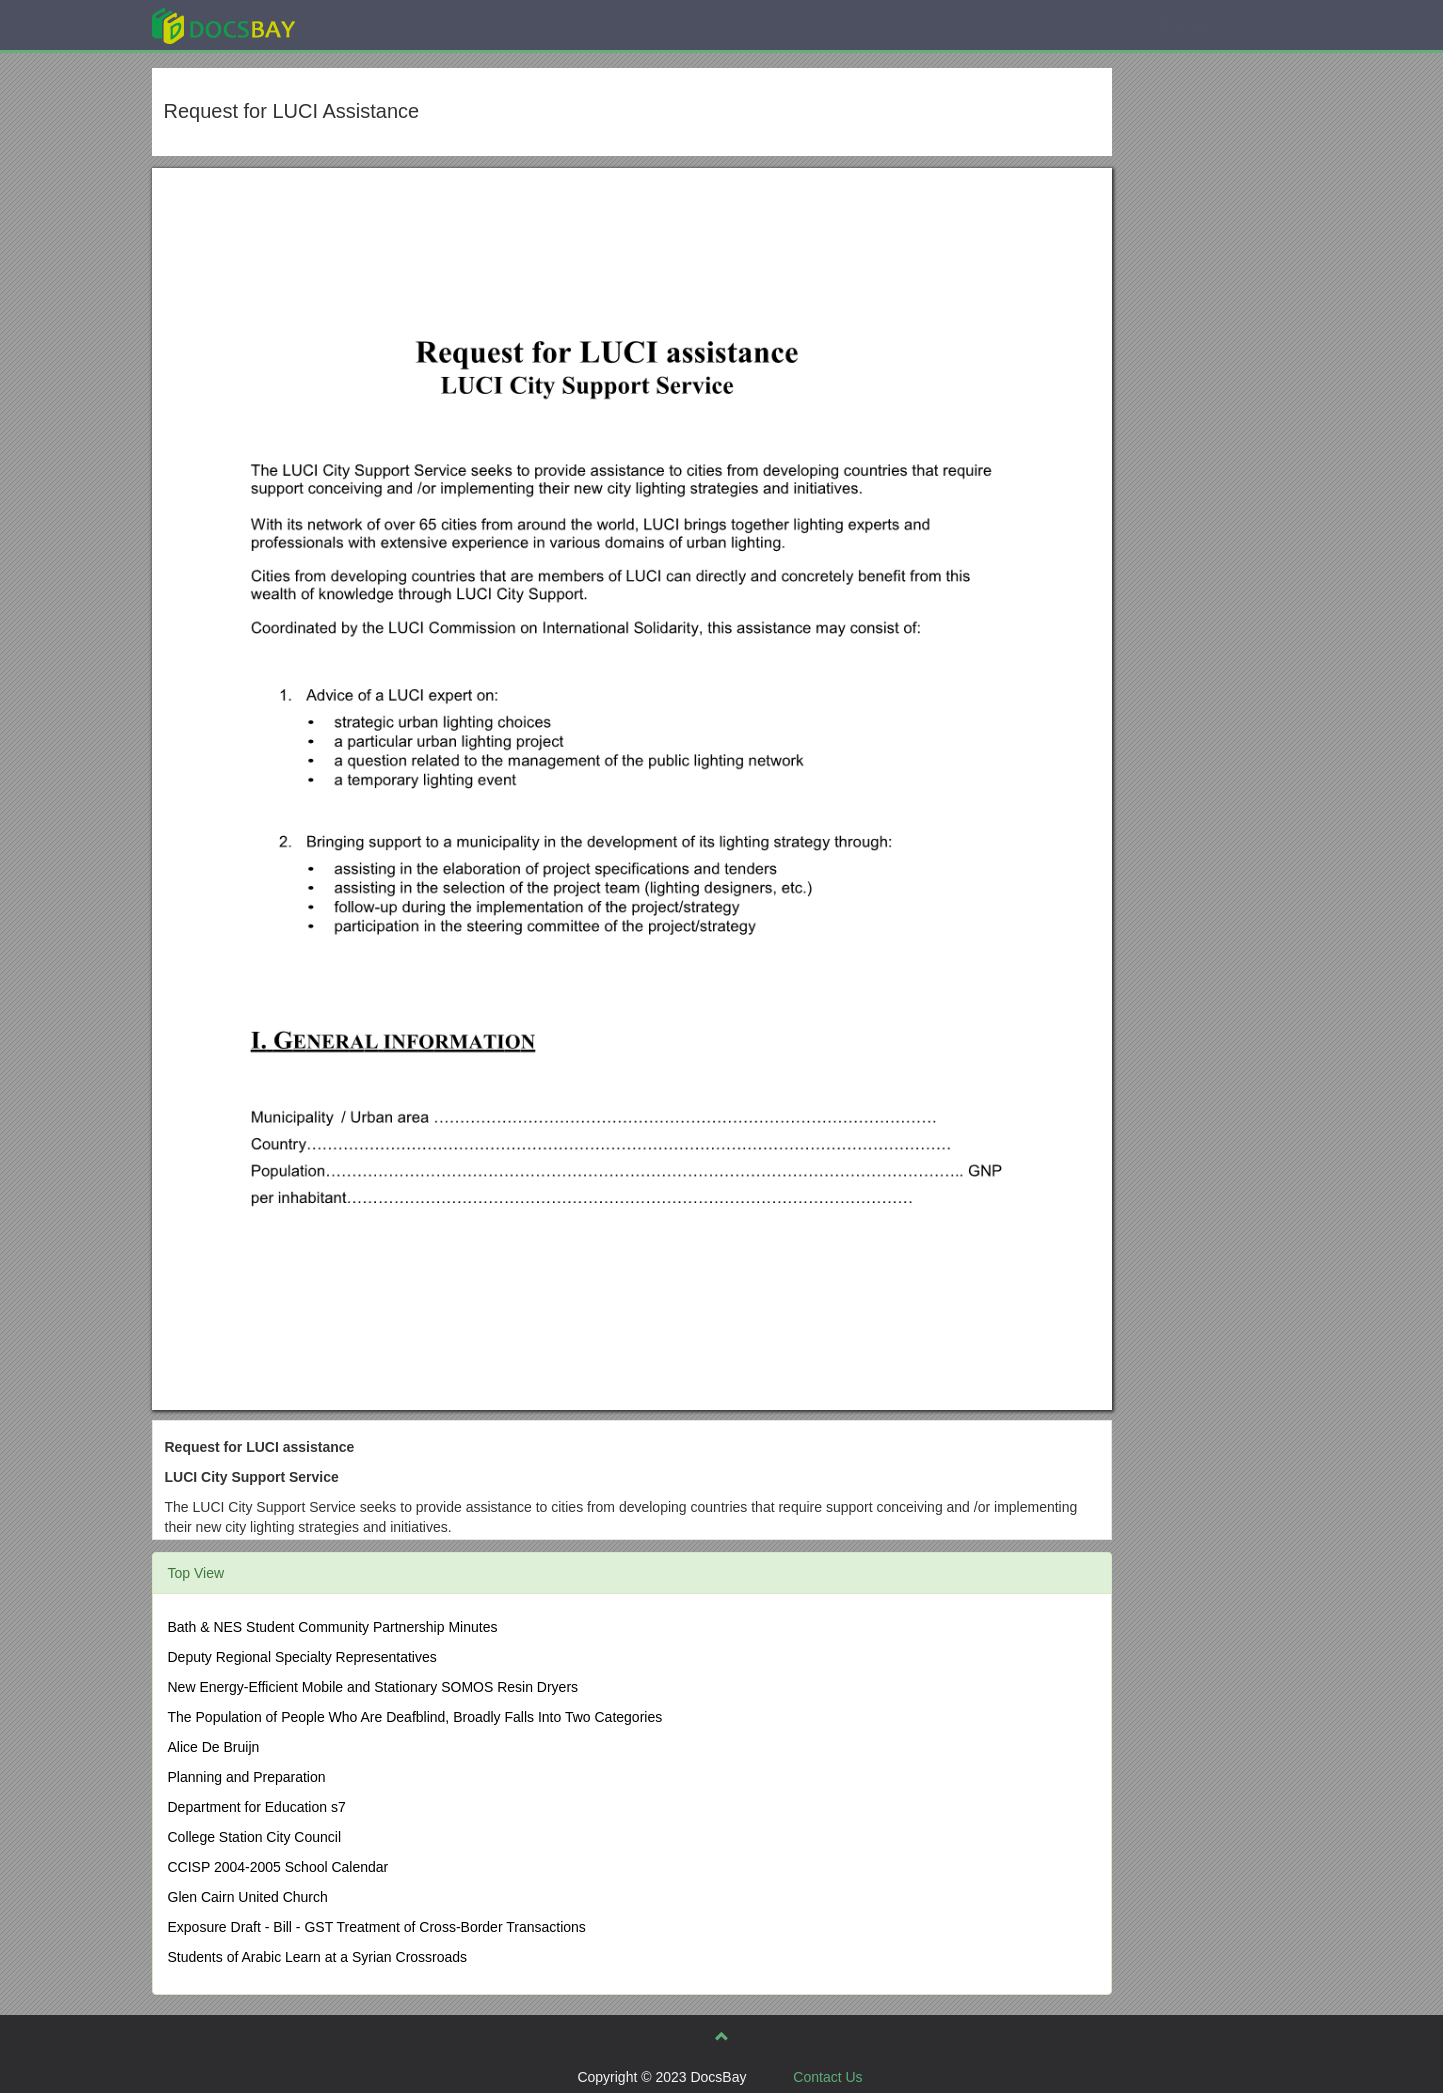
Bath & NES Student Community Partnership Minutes (333, 1627)
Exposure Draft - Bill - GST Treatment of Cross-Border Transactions (377, 1927)
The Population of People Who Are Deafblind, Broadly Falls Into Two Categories (415, 1717)
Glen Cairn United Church (248, 1897)
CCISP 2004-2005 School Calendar (278, 1867)
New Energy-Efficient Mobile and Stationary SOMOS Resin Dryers (373, 1687)
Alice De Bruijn (214, 1747)
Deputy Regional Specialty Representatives (302, 1657)
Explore (373, 24)
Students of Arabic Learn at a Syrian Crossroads (318, 1957)
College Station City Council (255, 1837)
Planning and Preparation (247, 1777)
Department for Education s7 (257, 1807)
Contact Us (827, 2077)
